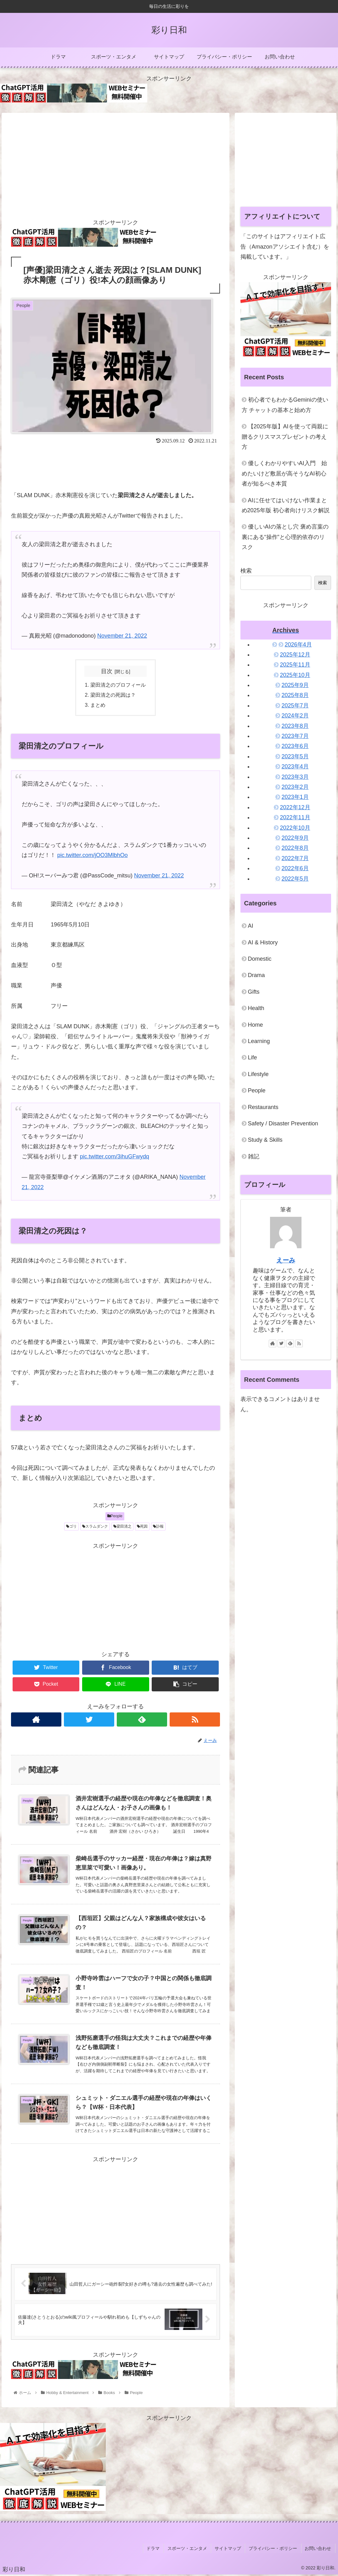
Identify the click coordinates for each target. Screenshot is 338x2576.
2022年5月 (295, 879)
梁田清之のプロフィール (118, 685)
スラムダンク (95, 1527)
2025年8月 (295, 695)
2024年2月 (295, 715)
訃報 (158, 1527)
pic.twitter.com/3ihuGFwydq (114, 1157)
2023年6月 (295, 746)
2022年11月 (295, 817)
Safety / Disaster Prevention (283, 1123)
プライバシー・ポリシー (275, 2550)
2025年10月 (295, 675)
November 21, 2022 (122, 636)
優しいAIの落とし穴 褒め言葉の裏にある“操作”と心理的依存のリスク (285, 537)
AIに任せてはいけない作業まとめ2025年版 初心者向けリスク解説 (286, 505)
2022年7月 (295, 858)
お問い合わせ (319, 2550)
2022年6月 (295, 868)
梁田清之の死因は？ (113, 695)
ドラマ (158, 2550)
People (114, 1516)
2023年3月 (295, 777)
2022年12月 (295, 807)
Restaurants (263, 1107)
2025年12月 (295, 654)
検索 (246, 571)
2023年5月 (295, 756)
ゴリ (71, 1527)
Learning (259, 1041)
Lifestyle (258, 1074)
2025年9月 (295, 685)
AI (250, 926)
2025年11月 (295, 665)
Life (252, 1057)
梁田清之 (122, 1527)
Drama (256, 975)
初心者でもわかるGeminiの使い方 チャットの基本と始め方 (285, 405)
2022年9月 (295, 838)
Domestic (260, 959)
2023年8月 (295, 726)
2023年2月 (295, 787)
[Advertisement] (115, 163)
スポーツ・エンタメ (191, 2550)
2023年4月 (295, 766)
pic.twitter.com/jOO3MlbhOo (92, 856)
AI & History (263, 942)
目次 (106, 671)
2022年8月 (295, 848)
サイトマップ (230, 2550)
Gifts (254, 992)
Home (255, 1025)
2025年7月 (295, 705)
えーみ (285, 1260)
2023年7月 (295, 736)
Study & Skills (265, 1140)
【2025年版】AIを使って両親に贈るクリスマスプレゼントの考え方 (285, 436)
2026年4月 (298, 644)
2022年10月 (295, 828)
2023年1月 (295, 797)
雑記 (253, 1156)
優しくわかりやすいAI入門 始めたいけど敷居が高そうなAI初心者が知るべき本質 (284, 473)
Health (256, 1008)
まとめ (97, 705)
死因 (142, 1527)
